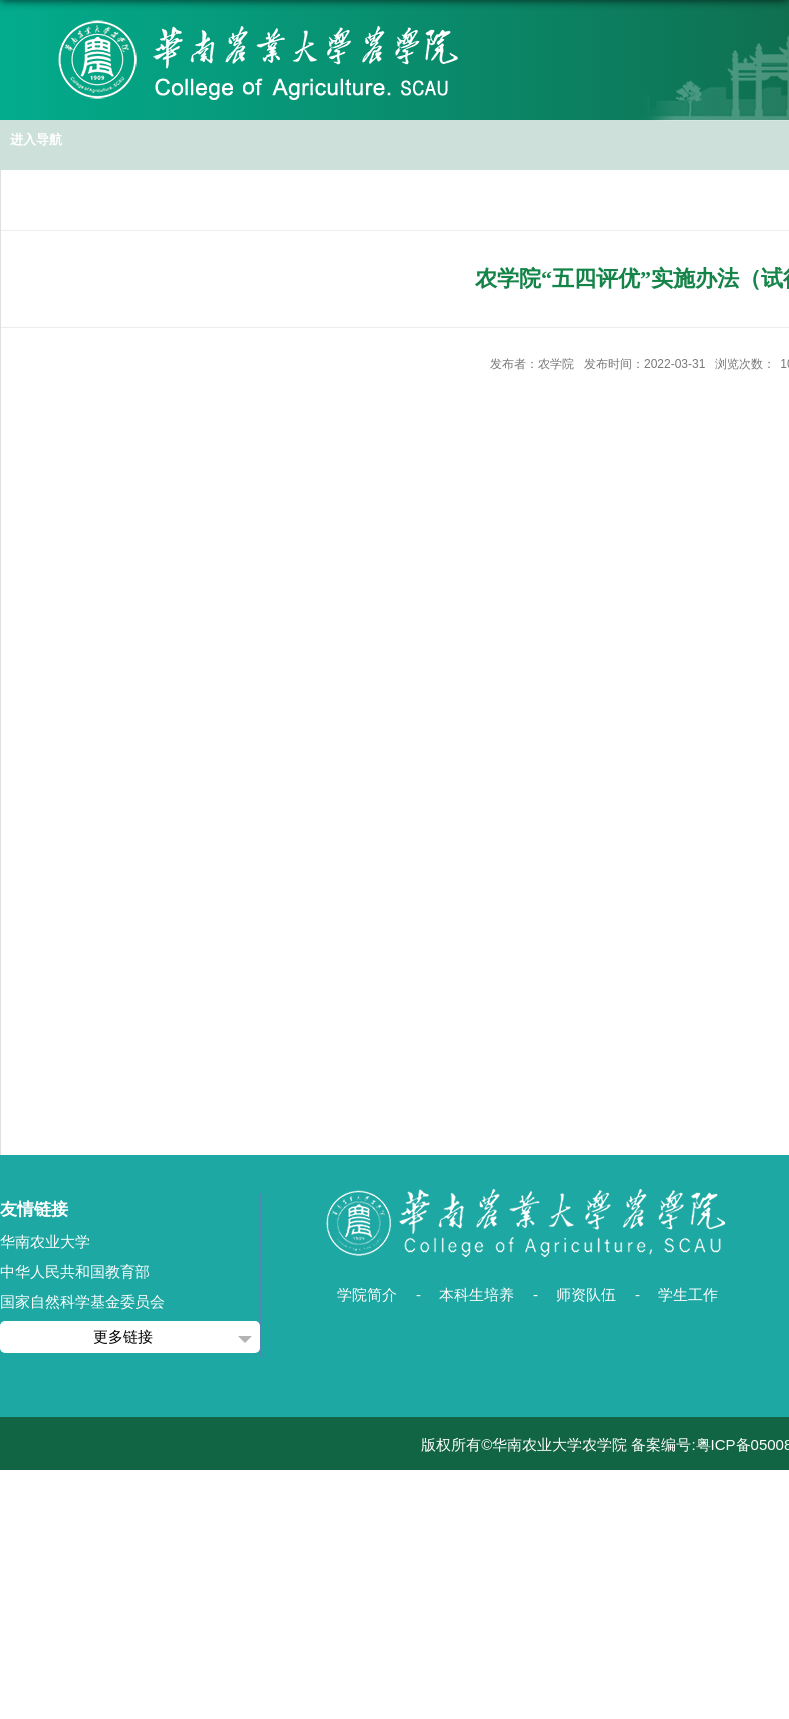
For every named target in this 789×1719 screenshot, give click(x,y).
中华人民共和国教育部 (75, 1271)
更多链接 (123, 1336)
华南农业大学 (45, 1241)
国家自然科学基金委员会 (82, 1301)
